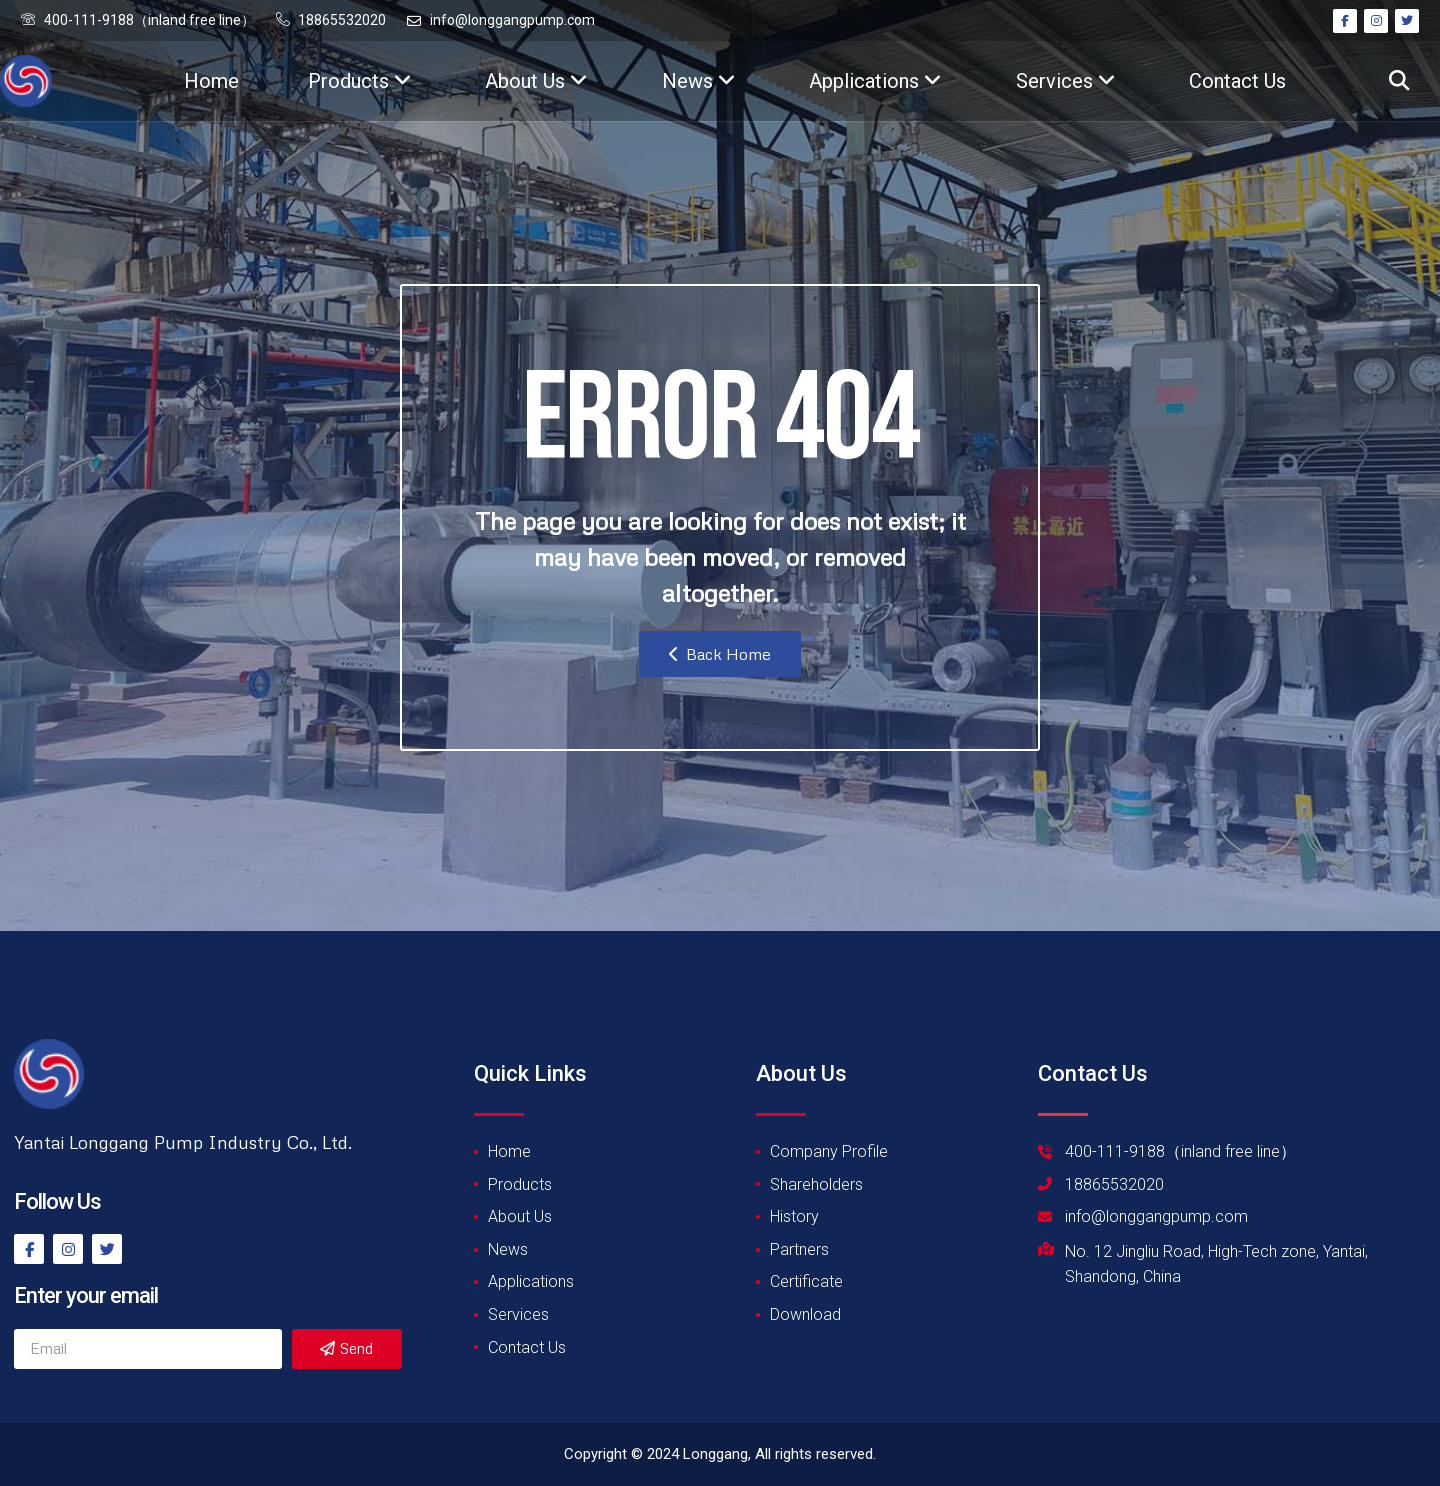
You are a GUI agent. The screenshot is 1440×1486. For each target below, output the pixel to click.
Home (211, 81)
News (699, 81)
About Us (536, 81)
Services (1066, 81)
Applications (875, 81)
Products (360, 81)
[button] (1398, 81)
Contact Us (1237, 81)
